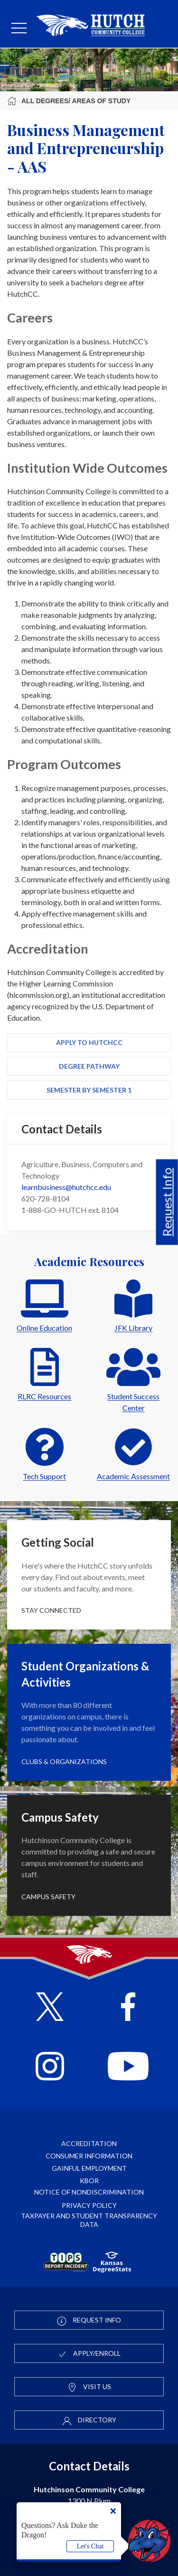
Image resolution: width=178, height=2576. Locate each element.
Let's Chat (90, 2546)
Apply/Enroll (89, 2354)
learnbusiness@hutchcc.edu (66, 1186)
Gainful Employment (89, 2168)
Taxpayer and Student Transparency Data (89, 2220)
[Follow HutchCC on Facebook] (128, 2007)
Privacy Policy (89, 2205)
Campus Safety (48, 1897)
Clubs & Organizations (64, 1761)
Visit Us (89, 2387)
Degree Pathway (89, 1066)
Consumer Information (89, 2156)
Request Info (167, 1202)
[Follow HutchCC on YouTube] (128, 2067)
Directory (89, 2420)
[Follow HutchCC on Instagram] (50, 2067)
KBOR (89, 2180)
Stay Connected (51, 1610)
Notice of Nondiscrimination (89, 2192)
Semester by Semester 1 (89, 1090)
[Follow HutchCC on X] (50, 2007)
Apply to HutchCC (89, 1042)
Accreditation (89, 2143)
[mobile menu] (18, 28)
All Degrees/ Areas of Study (69, 101)
